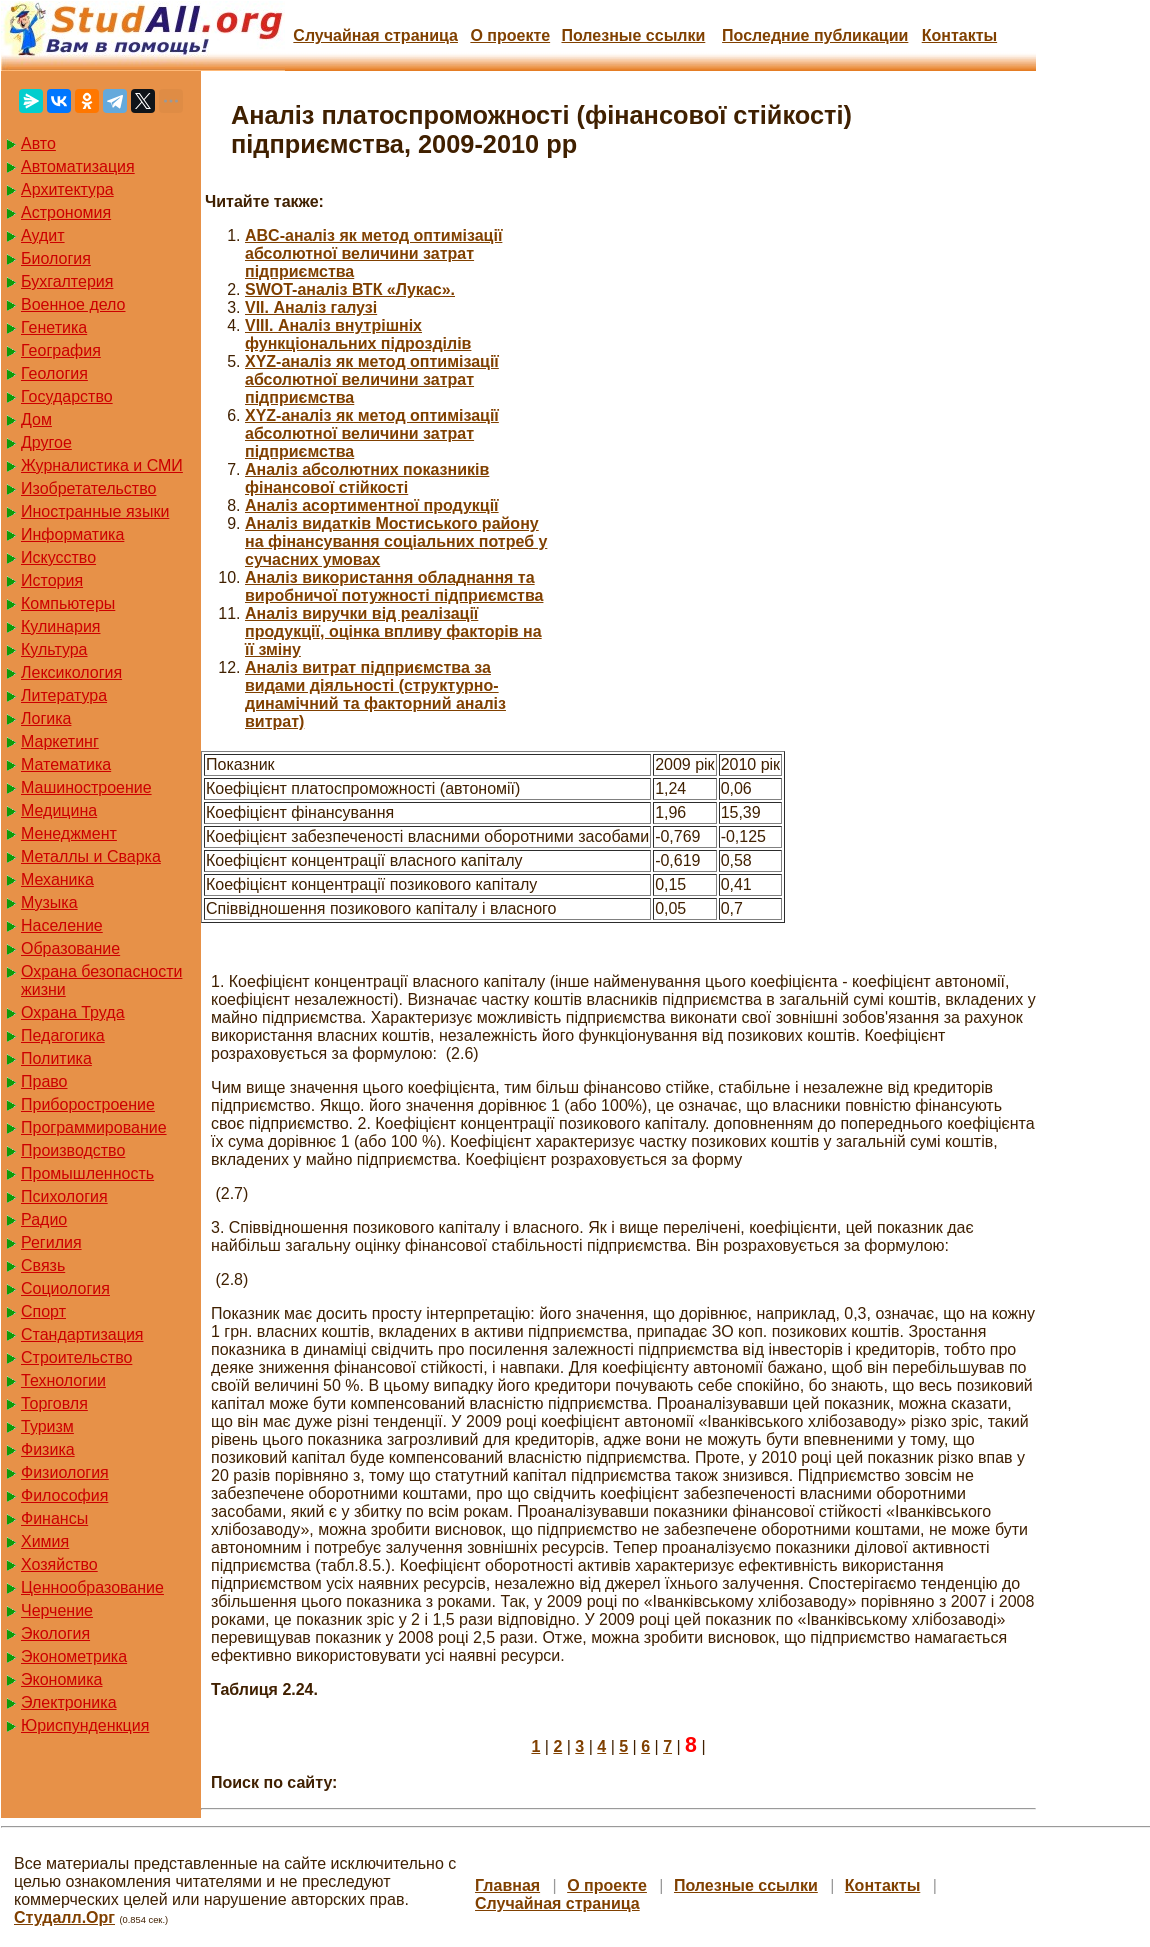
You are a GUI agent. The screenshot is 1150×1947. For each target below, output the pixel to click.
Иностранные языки (95, 511)
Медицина (59, 810)
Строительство (76, 1357)
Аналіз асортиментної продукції (372, 505)
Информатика (72, 534)
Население (62, 925)
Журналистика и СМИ (102, 465)
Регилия (51, 1242)
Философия (64, 1495)
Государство (67, 396)
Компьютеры (68, 603)
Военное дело (73, 304)
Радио (44, 1219)
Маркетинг (60, 741)
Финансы (54, 1518)
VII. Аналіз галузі (311, 307)
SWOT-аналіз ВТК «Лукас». (350, 289)
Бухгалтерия (67, 281)
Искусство (58, 557)
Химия (45, 1541)
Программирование (94, 1127)
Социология (65, 1288)
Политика (56, 1058)
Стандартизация (82, 1334)
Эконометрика (74, 1656)
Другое (46, 442)
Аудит (43, 235)
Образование (70, 948)
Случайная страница (375, 35)
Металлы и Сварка (91, 856)
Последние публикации (815, 35)
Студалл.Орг (64, 1917)
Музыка (49, 902)
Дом (36, 419)
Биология (56, 258)
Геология (54, 373)
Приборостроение (88, 1104)
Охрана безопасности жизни (101, 980)
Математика (66, 764)
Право (44, 1081)
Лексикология (71, 672)
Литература (64, 695)
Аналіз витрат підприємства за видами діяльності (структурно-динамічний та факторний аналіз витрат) (375, 694)
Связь (43, 1265)
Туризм (47, 1426)
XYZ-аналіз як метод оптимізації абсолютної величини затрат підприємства (372, 379)
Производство (73, 1150)
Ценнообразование (92, 1587)
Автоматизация (78, 166)
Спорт (43, 1311)
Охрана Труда (73, 1012)
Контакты (959, 35)
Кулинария (60, 626)
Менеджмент (69, 833)
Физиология (65, 1472)
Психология (64, 1196)
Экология (55, 1633)
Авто (38, 143)
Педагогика (63, 1035)
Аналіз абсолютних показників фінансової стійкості (367, 478)
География (61, 350)
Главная (507, 1885)
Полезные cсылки (633, 35)
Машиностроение (86, 787)
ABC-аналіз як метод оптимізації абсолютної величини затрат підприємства (373, 253)
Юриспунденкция (85, 1725)
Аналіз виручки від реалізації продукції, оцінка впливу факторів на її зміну (393, 631)
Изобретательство (88, 488)
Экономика (62, 1679)
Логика (46, 718)
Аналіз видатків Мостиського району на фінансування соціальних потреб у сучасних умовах (396, 541)
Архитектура (67, 189)
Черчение (57, 1610)
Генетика (54, 327)
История (52, 580)
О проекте (510, 35)
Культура (54, 649)
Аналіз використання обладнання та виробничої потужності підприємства (394, 586)
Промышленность (87, 1173)
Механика (57, 879)
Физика (48, 1449)
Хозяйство (59, 1564)
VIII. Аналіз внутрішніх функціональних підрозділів (358, 334)
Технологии (63, 1380)
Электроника (69, 1702)
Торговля (54, 1403)
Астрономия (66, 212)
